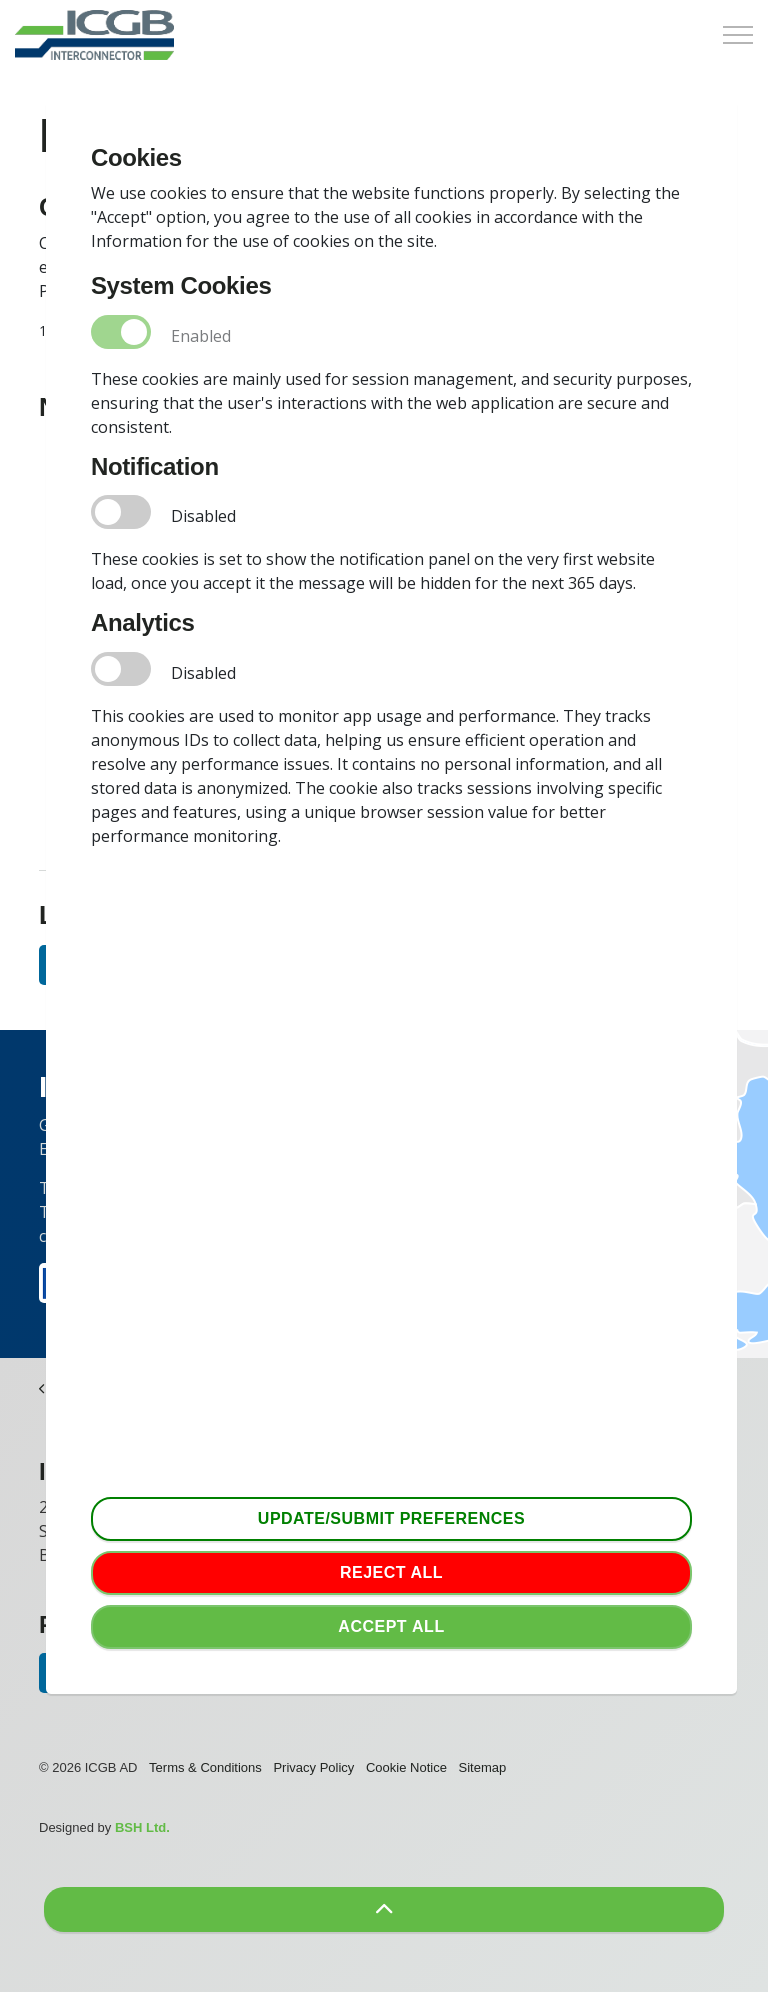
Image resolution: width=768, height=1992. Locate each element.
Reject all (391, 1573)
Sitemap (483, 1767)
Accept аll (391, 1627)
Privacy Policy (313, 1767)
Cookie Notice (406, 1767)
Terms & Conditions (205, 1767)
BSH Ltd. (142, 1827)
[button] (384, 1909)
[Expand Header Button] (738, 35)
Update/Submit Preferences (391, 1519)
